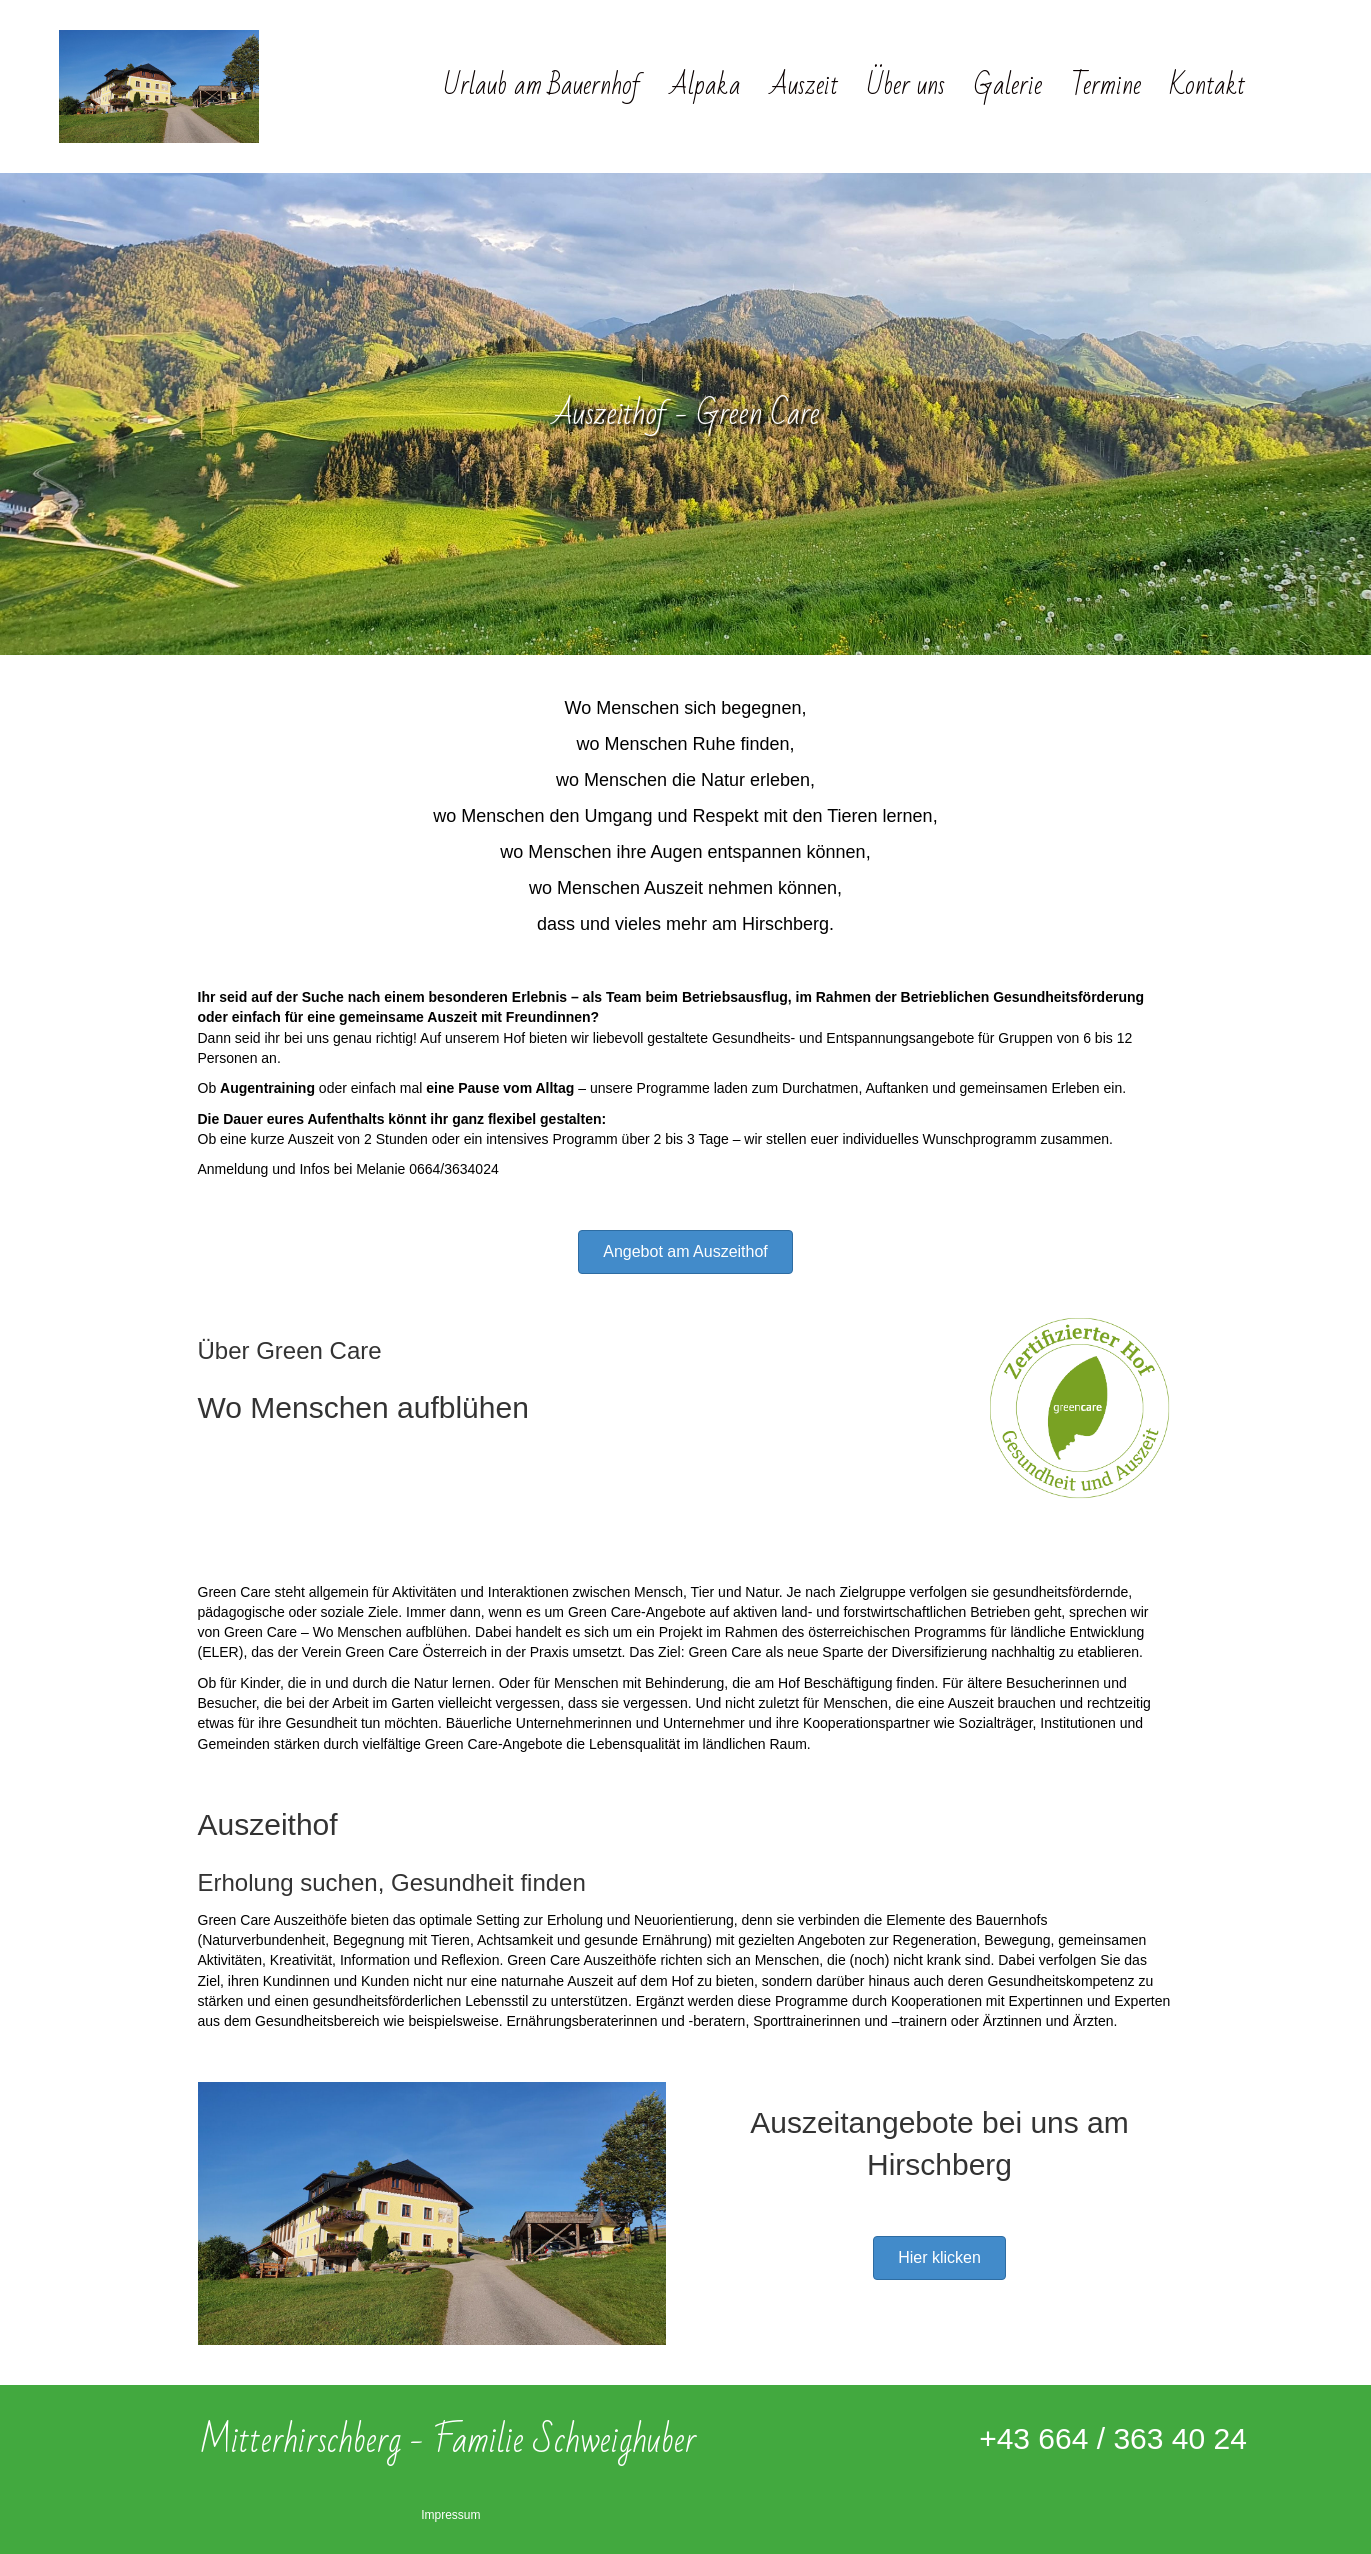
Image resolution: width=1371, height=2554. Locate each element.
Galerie (1008, 85)
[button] (685, 1252)
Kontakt (1207, 85)
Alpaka (705, 85)
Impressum (450, 2515)
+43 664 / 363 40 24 (1113, 2438)
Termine (1106, 85)
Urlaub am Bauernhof (542, 85)
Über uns (906, 85)
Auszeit (804, 85)
